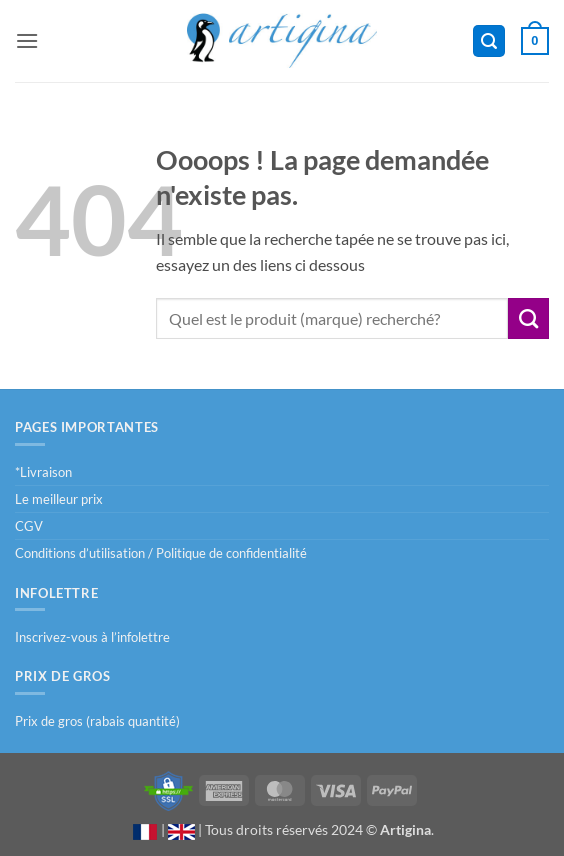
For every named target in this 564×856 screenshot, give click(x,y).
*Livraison (43, 472)
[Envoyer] (528, 318)
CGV (29, 526)
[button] (27, 40)
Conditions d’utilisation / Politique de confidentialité (161, 553)
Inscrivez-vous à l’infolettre (92, 637)
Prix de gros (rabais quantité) (97, 721)
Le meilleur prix (59, 499)
